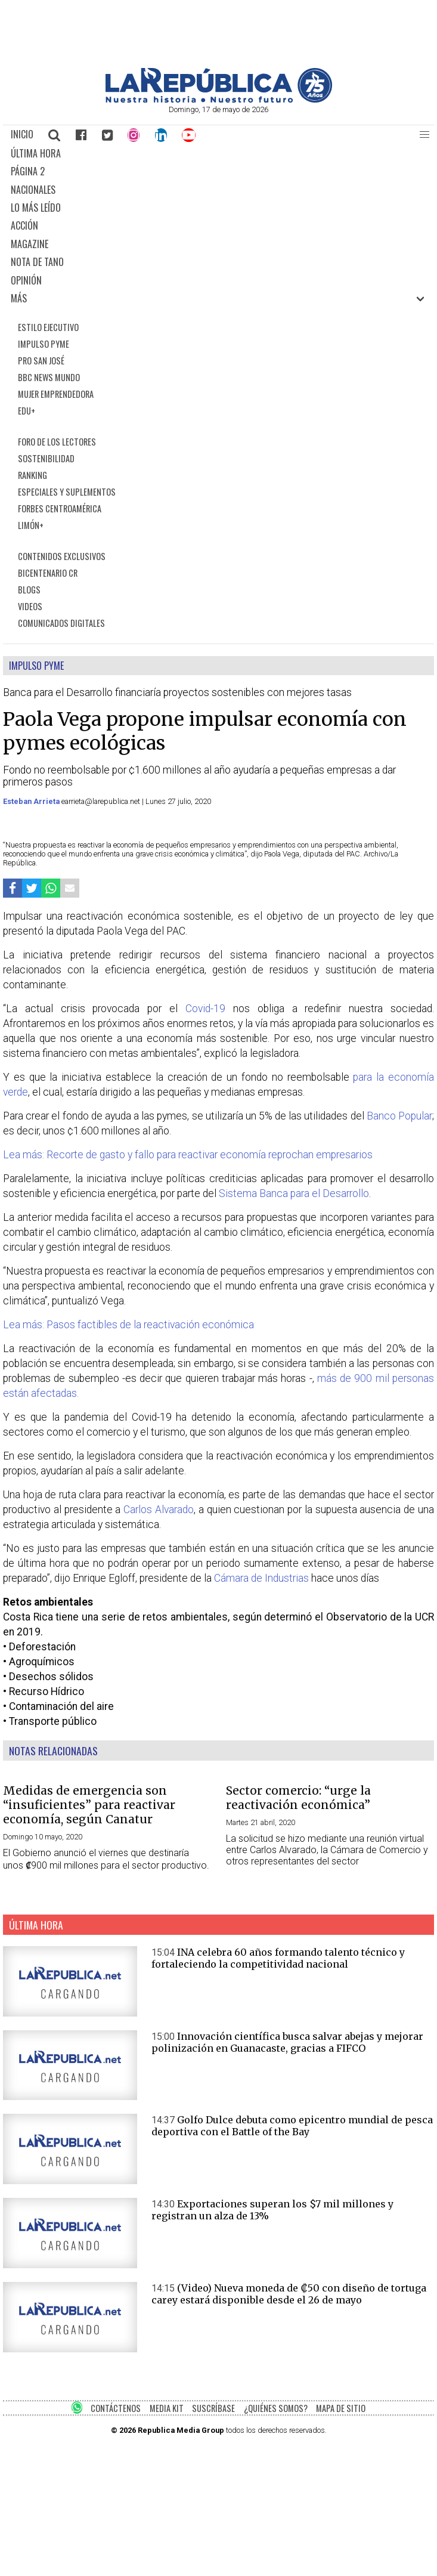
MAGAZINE (29, 244)
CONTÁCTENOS (116, 2408)
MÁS (19, 298)
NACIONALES (33, 190)
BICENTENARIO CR (48, 573)
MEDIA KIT (167, 2408)
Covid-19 (205, 1009)
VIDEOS (30, 606)
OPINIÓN (26, 280)
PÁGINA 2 (28, 171)
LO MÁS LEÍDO (36, 207)
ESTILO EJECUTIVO (48, 327)
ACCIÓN (24, 225)
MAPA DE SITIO (340, 2408)
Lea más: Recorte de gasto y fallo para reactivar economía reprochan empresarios (188, 1155)
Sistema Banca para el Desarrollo (294, 1193)
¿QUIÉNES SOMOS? (276, 2408)
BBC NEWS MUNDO (49, 377)
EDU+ (26, 410)
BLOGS (29, 589)
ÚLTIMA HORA (36, 153)
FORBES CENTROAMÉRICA (59, 508)
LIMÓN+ (31, 525)
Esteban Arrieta (32, 801)
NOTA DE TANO (37, 262)
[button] (424, 134)
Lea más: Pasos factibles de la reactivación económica (128, 1325)
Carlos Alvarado (158, 1510)
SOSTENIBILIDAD (46, 458)
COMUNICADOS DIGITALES (61, 623)
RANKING (32, 475)
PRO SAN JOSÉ (41, 360)
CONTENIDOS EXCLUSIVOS (62, 556)
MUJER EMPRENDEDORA (56, 394)
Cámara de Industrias (261, 1578)
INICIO (22, 134)
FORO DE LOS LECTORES (57, 441)
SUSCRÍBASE (213, 2408)
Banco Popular (399, 1116)
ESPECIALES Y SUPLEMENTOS (67, 491)
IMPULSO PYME (43, 344)
